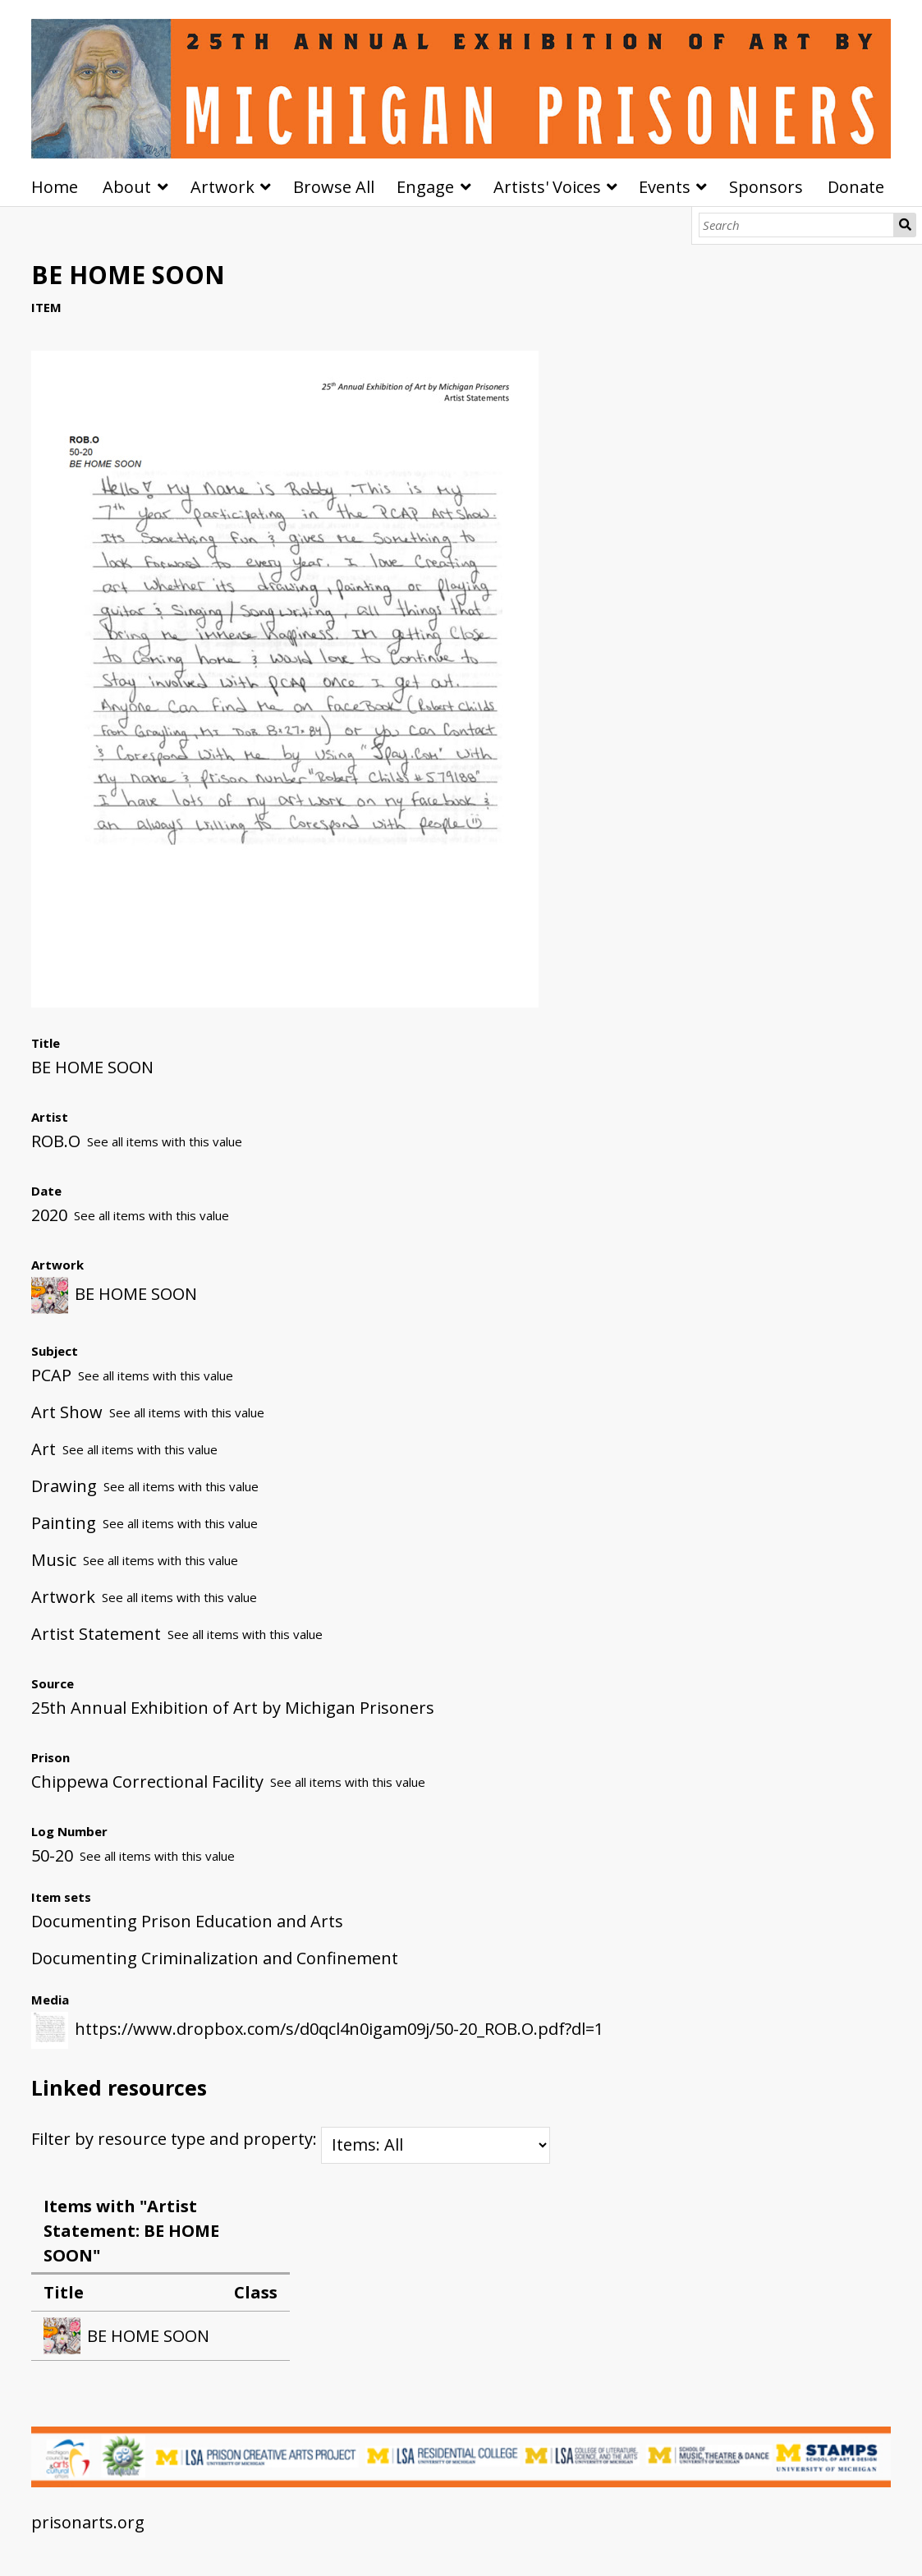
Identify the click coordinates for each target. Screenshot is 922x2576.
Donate (856, 187)
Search (905, 225)
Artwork (222, 187)
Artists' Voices (547, 187)
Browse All (333, 187)
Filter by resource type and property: (290, 2139)
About (127, 187)
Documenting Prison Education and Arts (187, 1921)
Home (54, 187)
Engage (425, 187)
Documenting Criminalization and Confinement (214, 1958)
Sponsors (766, 187)
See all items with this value (164, 1141)
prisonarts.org (87, 2522)
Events (664, 187)
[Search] (796, 225)
